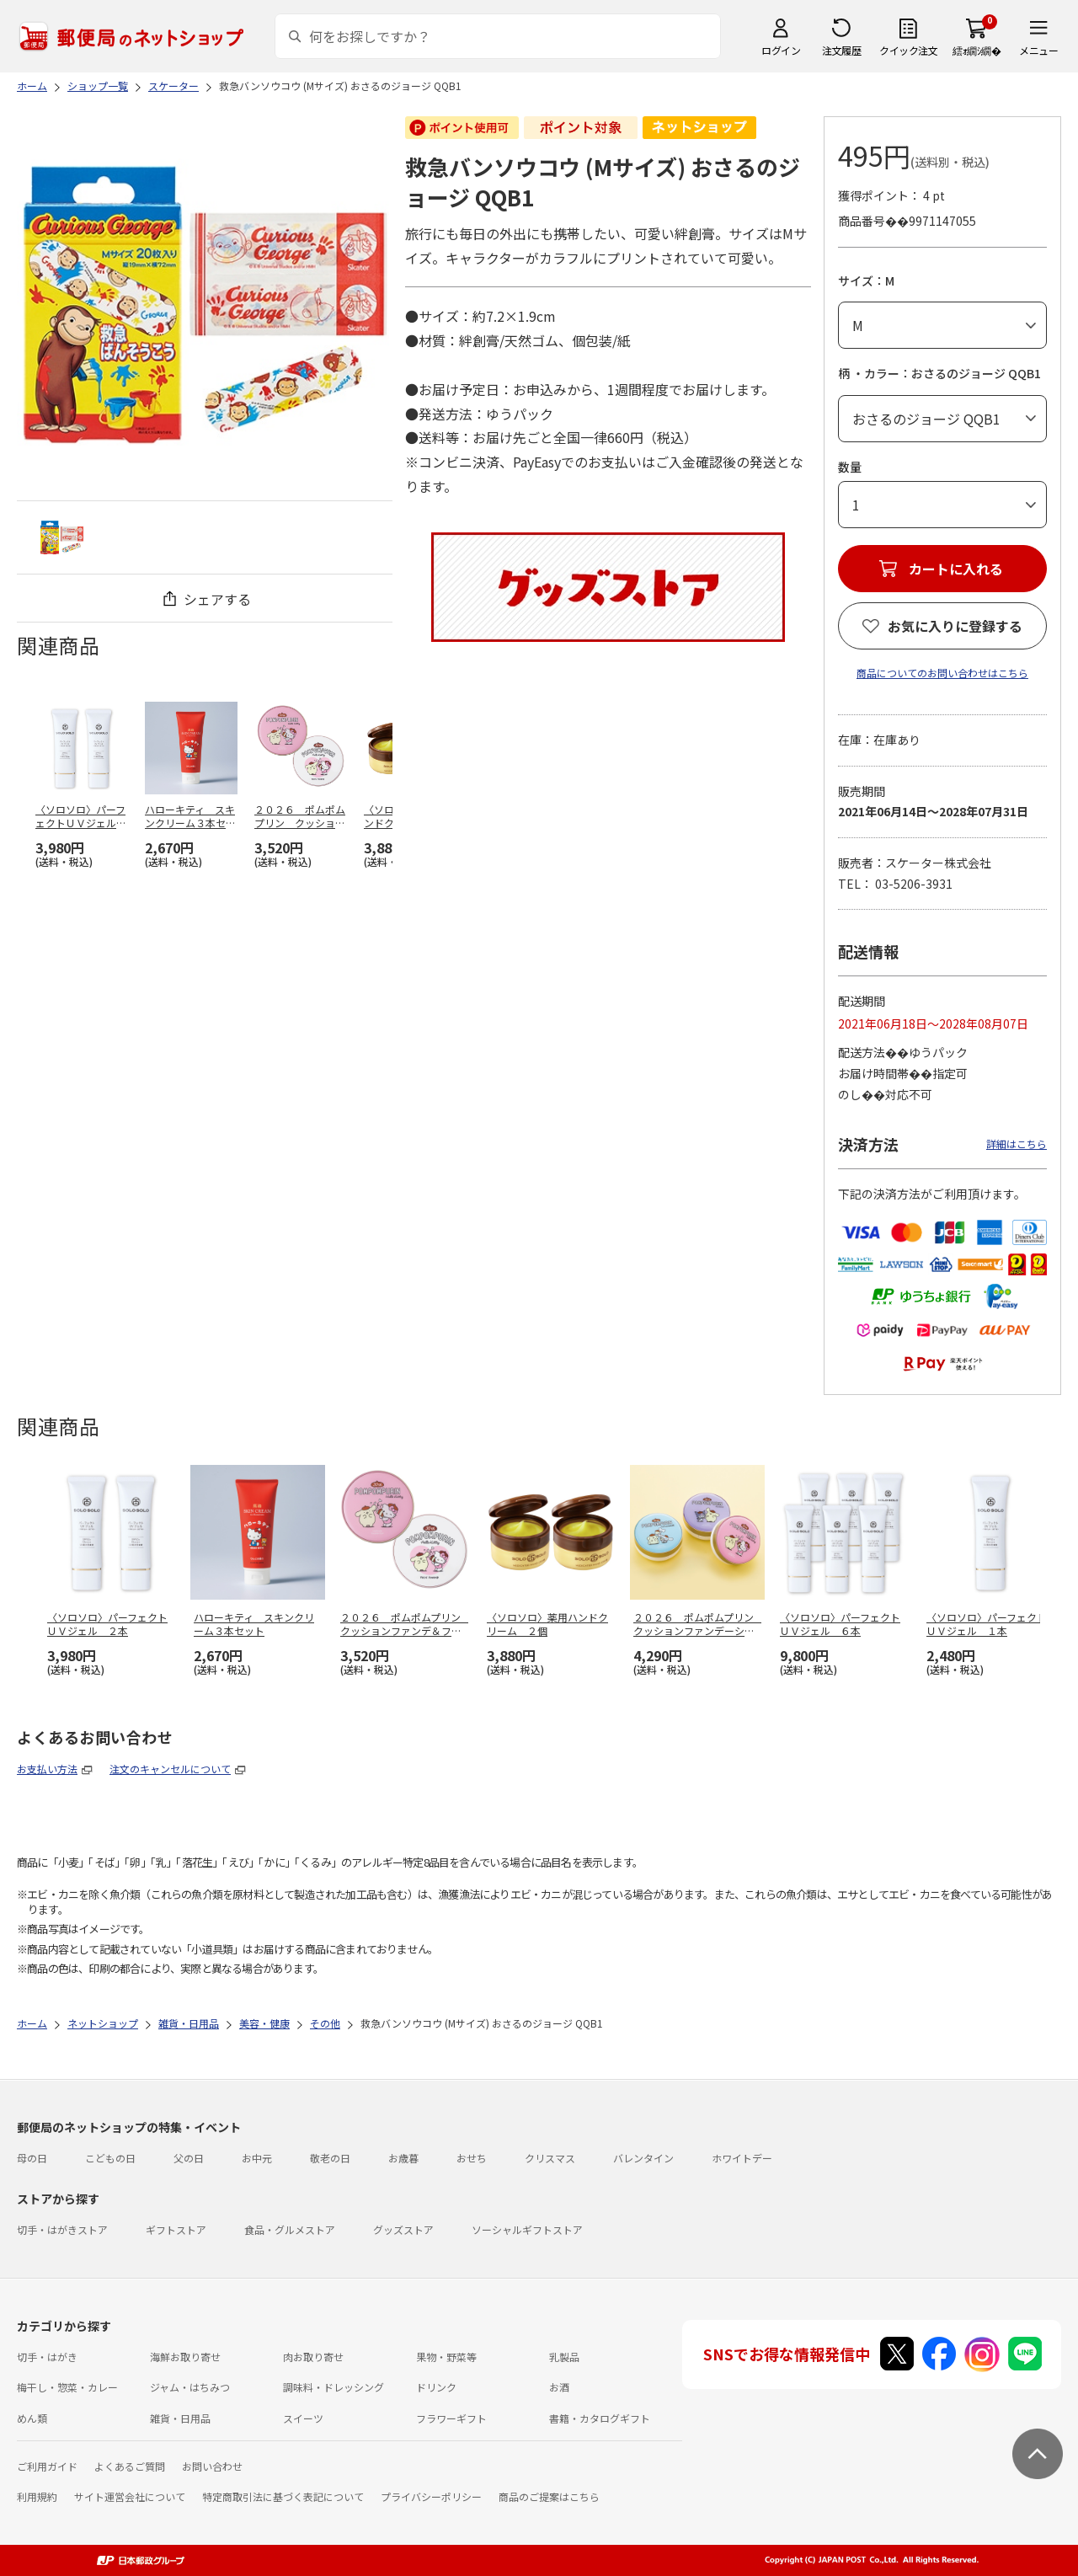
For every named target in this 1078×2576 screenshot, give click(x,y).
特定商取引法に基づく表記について (283, 2496)
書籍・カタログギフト (599, 2418)
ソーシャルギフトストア (527, 2229)
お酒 (559, 2387)
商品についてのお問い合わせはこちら (942, 672)
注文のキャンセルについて (170, 1768)
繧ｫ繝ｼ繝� (977, 50)
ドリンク (436, 2387)
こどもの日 (110, 2158)
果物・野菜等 (446, 2356)
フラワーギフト (451, 2418)
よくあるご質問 (129, 2466)
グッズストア (403, 2229)
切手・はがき (47, 2356)
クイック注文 (908, 50)
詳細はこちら (1016, 1143)
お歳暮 (403, 2158)
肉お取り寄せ (313, 2356)
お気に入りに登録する (955, 626)
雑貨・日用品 (180, 2418)
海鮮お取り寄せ (185, 2356)
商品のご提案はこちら (549, 2496)
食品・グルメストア (289, 2229)
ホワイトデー (742, 2158)
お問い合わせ (212, 2466)
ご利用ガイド (47, 2466)
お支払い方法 (47, 1768)
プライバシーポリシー (431, 2496)
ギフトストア (176, 2229)
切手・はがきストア (62, 2229)
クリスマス (550, 2158)
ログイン (780, 50)
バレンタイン (643, 2158)
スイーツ (303, 2418)
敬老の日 (330, 2158)
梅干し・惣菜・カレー (67, 2387)
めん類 (32, 2418)
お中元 (257, 2158)
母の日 (32, 2158)
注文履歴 (841, 50)
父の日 (188, 2158)
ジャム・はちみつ (190, 2387)
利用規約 (37, 2496)
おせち (471, 2158)
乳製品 (564, 2356)
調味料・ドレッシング (333, 2387)
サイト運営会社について (129, 2496)
